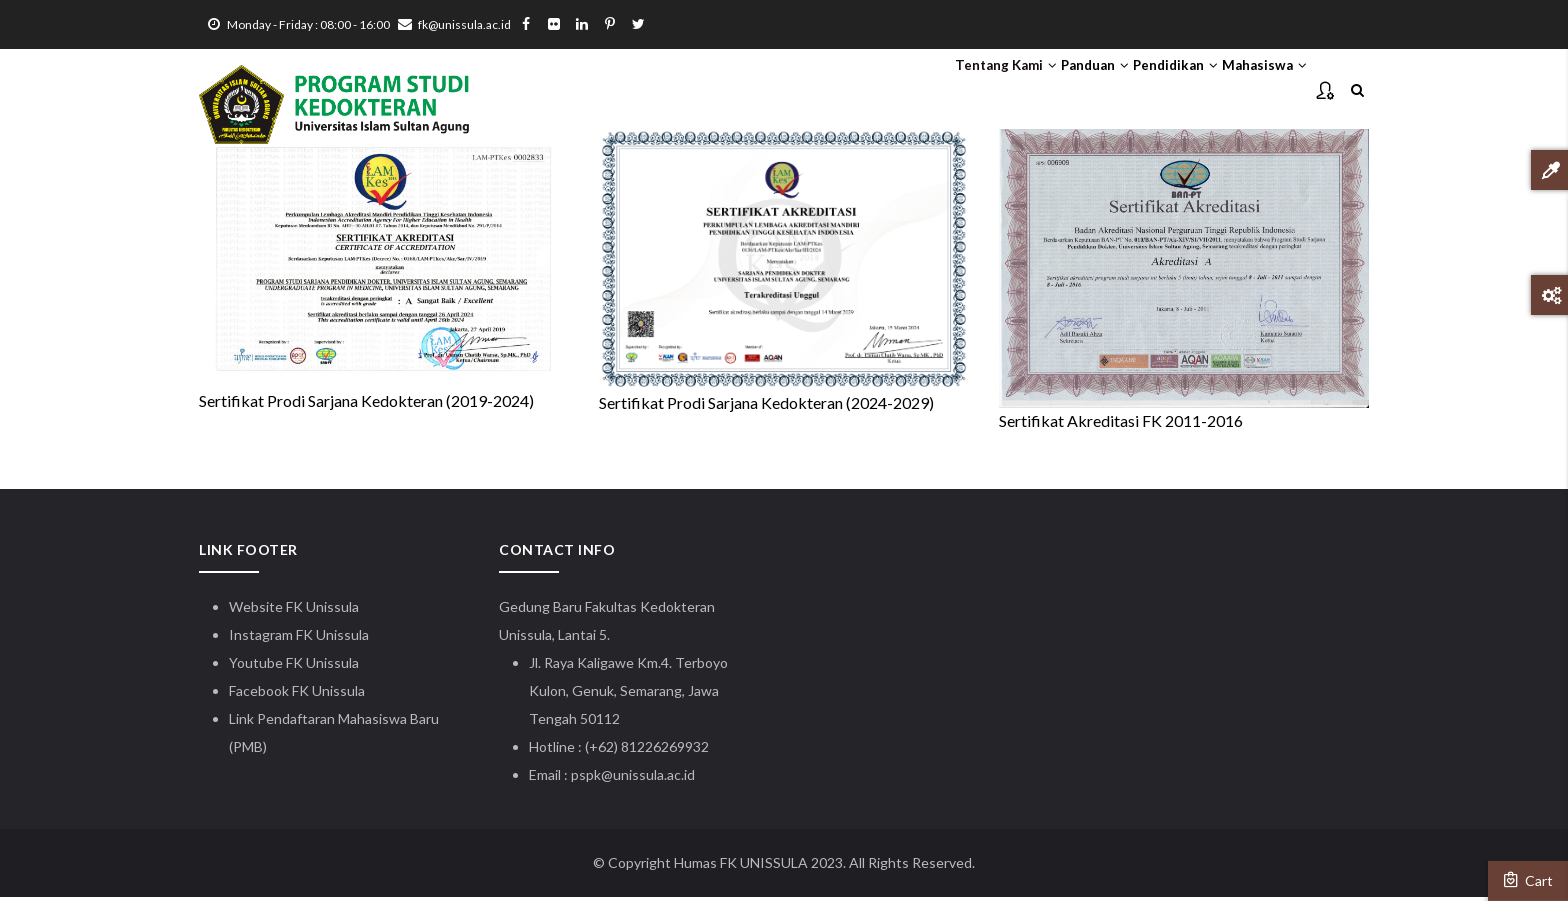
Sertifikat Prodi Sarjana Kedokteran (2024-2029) (766, 406)
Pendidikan (1134, 91)
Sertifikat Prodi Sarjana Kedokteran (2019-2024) (366, 405)
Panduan (1026, 91)
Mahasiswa (1251, 91)
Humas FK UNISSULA (741, 866)
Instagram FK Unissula (299, 638)
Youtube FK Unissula (295, 666)
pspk (586, 778)
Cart (1528, 880)
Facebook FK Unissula (297, 694)
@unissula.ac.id (648, 778)
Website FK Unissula (294, 610)
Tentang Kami (908, 91)
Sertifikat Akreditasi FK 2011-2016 (1121, 424)
